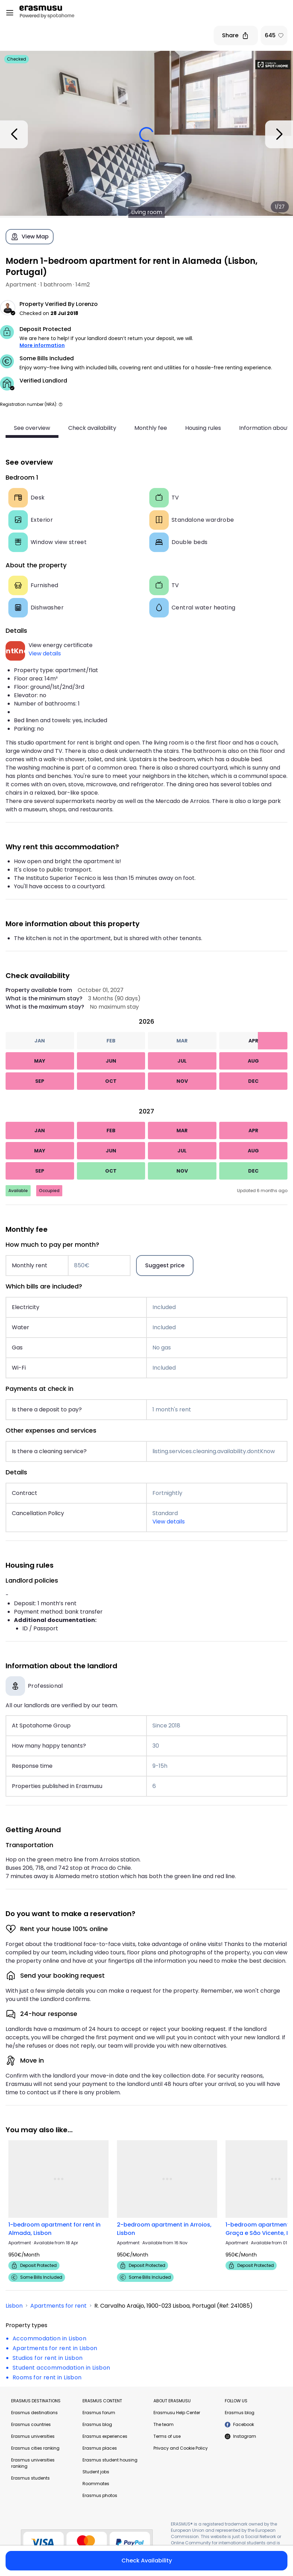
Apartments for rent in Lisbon (55, 2348)
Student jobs (95, 2472)
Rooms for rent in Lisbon (47, 2377)
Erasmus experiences (104, 2436)
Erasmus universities (33, 2436)
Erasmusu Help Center (176, 2413)
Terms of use (167, 2436)
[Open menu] (10, 13)
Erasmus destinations (34, 2413)
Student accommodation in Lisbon (61, 2368)
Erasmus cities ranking (35, 2448)
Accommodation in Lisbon (49, 2338)
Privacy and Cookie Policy (180, 2448)
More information (42, 345)
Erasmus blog (97, 2424)
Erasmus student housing (109, 2460)
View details (45, 653)
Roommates (95, 2484)
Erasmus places (99, 2448)
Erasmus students (30, 2478)
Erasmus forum (98, 2413)
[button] (60, 404)
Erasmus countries (31, 2424)
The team (163, 2424)
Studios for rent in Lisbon (47, 2358)
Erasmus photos (99, 2495)
